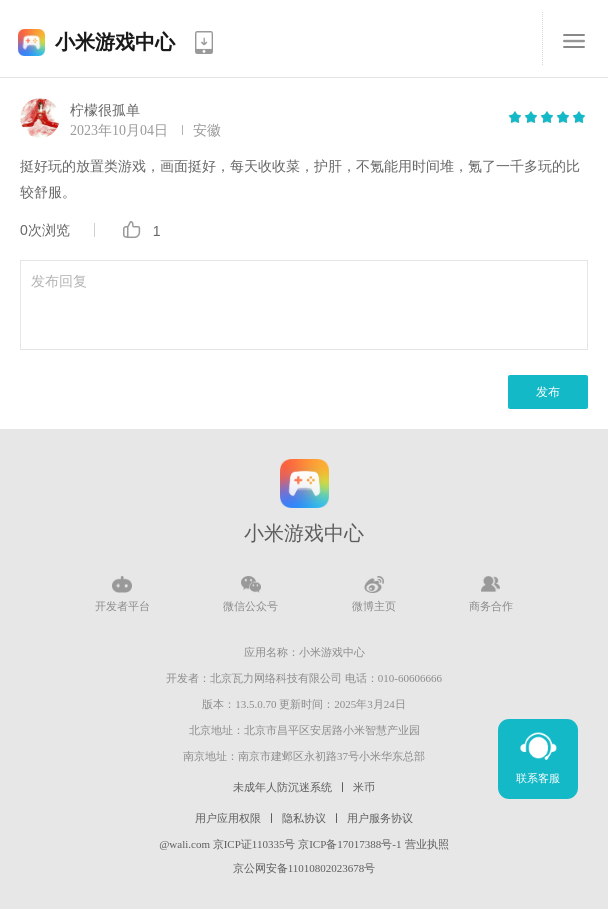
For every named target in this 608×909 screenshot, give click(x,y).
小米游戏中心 (115, 42)
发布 (548, 392)
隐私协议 (304, 818)
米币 (364, 787)
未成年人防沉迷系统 (282, 787)
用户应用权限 (228, 818)
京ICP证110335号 (254, 844)
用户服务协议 (380, 818)
